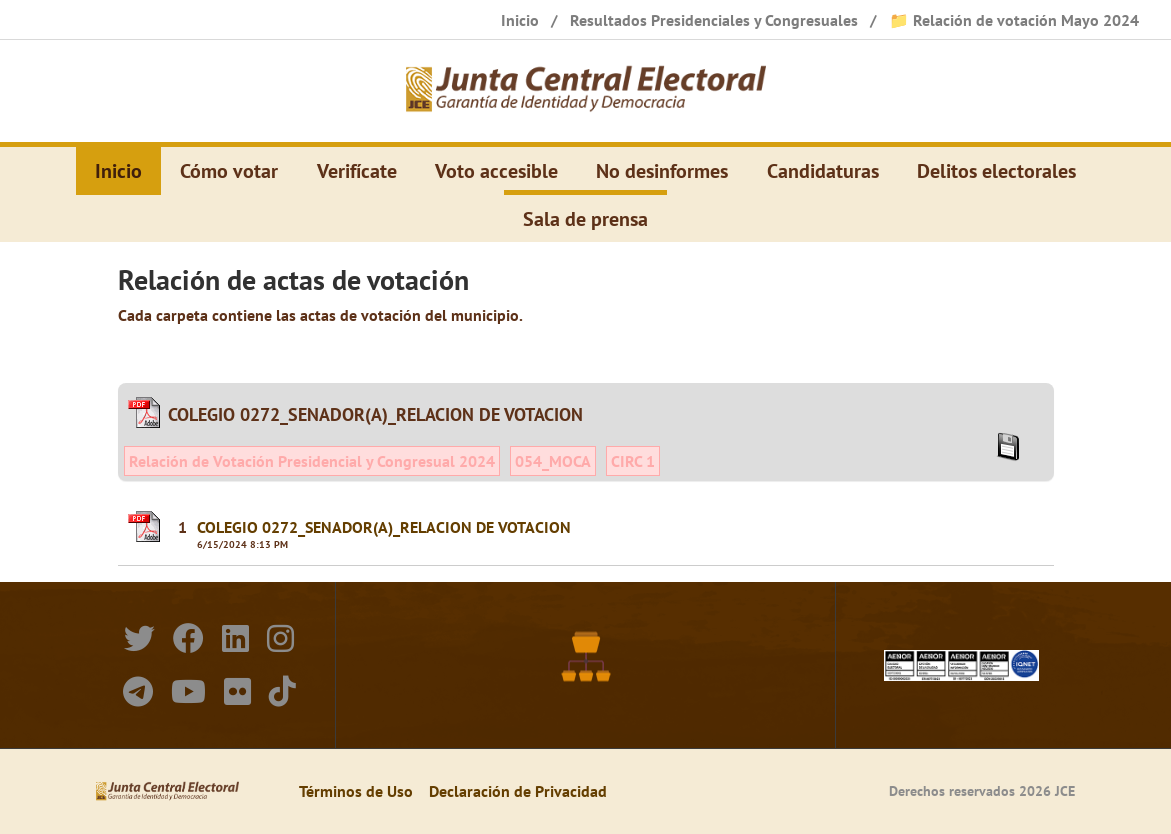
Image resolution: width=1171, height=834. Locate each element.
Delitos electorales (996, 171)
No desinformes (662, 171)
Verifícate (357, 171)
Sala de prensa (585, 219)
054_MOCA (553, 461)
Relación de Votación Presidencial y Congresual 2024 (312, 461)
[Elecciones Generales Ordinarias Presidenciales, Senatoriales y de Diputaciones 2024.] (586, 91)
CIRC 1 (633, 461)
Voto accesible (496, 171)
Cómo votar (229, 171)
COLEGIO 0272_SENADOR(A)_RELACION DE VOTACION (384, 527)
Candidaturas (823, 171)
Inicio (118, 171)
